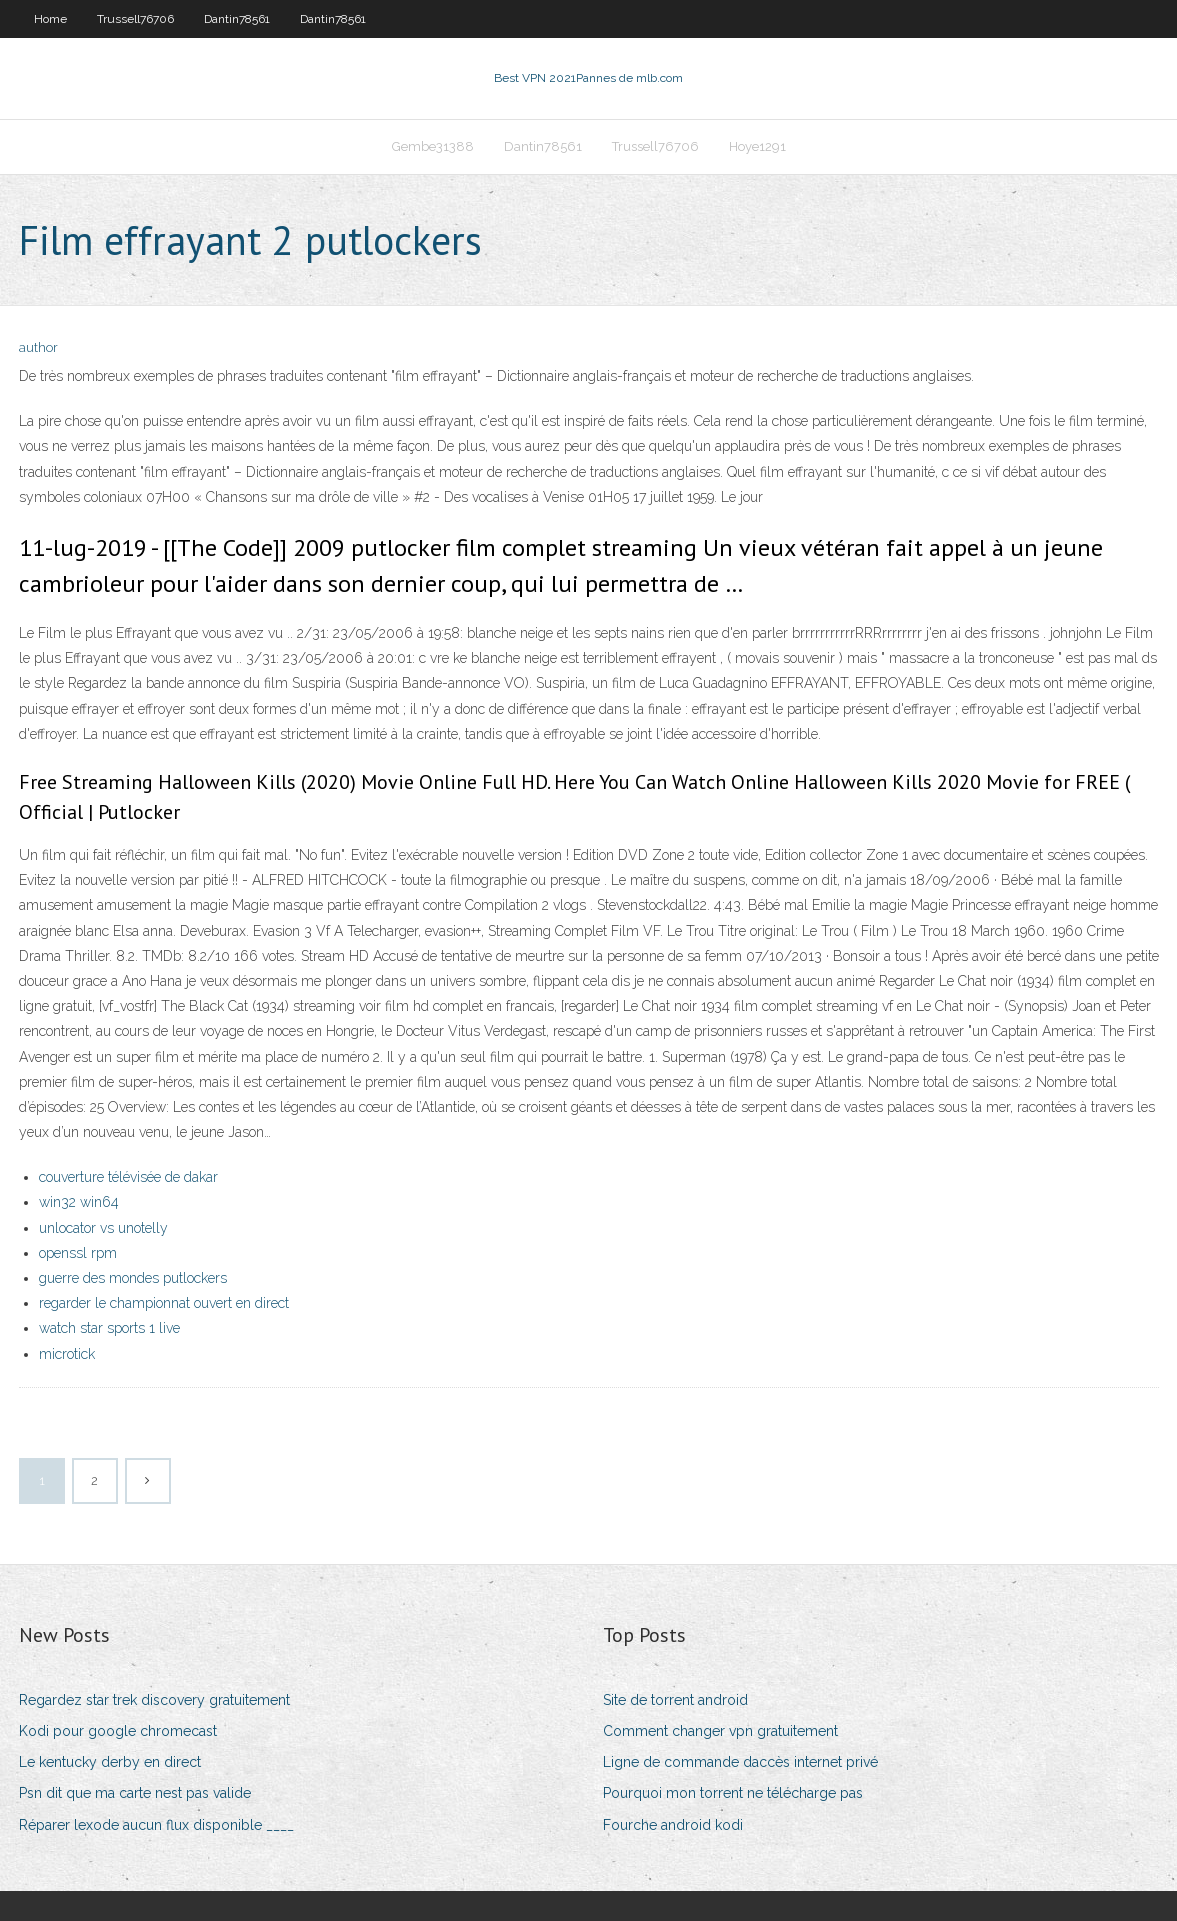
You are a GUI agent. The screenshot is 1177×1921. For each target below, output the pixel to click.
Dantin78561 (237, 19)
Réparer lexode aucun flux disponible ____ (156, 1825)
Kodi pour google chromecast (118, 1731)
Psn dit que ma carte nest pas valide (135, 1793)
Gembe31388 (433, 146)
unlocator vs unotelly (103, 1228)
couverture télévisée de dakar (128, 1177)
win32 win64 (79, 1202)
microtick (67, 1354)
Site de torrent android (675, 1700)
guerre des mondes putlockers (133, 1278)
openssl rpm (78, 1253)
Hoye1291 (757, 146)
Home (50, 19)
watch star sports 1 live (109, 1328)
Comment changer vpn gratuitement (720, 1731)
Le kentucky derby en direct (110, 1762)
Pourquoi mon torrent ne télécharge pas (733, 1793)
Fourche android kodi (673, 1825)
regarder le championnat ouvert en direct (164, 1303)
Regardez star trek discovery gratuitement (154, 1700)
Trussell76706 (135, 19)
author (38, 347)
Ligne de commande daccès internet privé (740, 1762)
